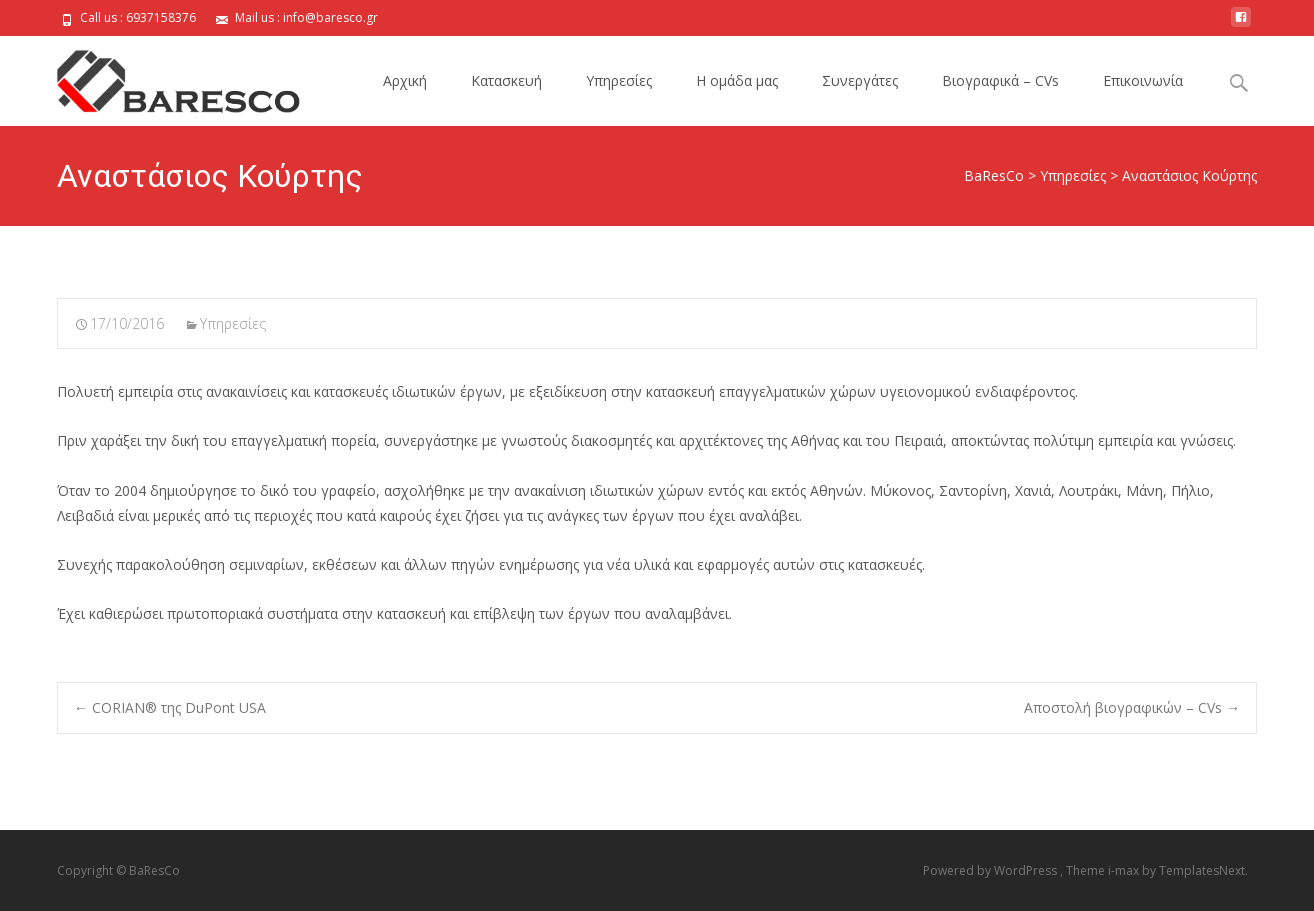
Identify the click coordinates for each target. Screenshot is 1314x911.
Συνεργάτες (860, 80)
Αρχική (405, 80)
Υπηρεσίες (619, 80)
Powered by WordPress (991, 870)
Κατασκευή (506, 80)
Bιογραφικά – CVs (1000, 80)
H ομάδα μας (737, 80)
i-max (1125, 870)
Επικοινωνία (1143, 80)
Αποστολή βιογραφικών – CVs (1132, 707)
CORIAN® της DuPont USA (170, 707)
